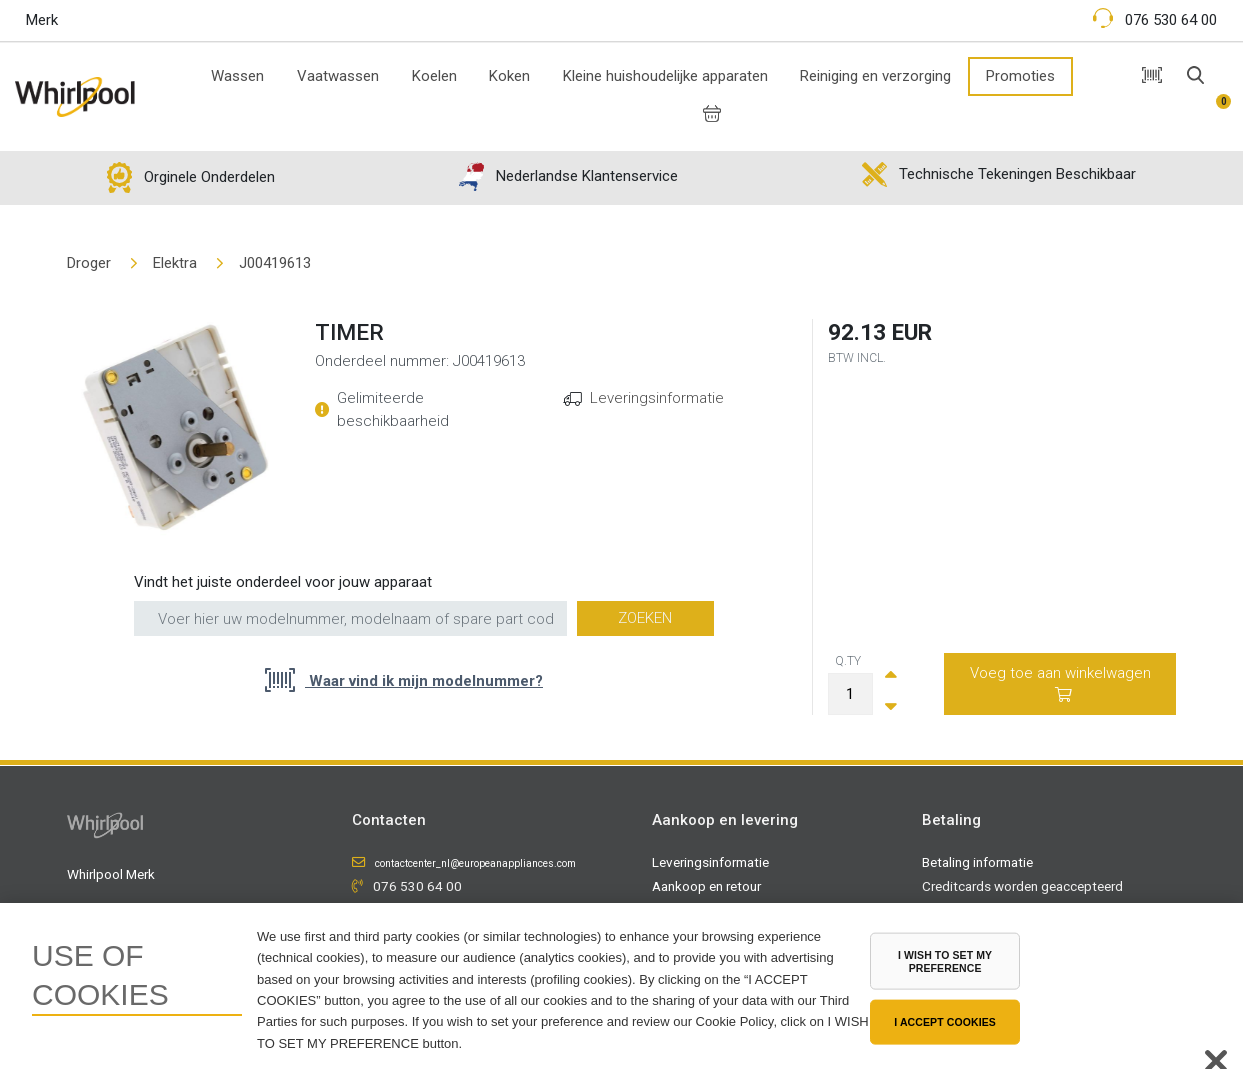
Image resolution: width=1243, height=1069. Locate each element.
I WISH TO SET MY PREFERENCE (945, 961)
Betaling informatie (977, 862)
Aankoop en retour (706, 886)
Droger (89, 263)
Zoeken (645, 618)
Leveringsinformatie (657, 398)
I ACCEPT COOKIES (945, 1022)
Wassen (237, 76)
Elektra (175, 263)
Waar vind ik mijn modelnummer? (424, 681)
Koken (509, 76)
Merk (42, 20)
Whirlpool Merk (111, 874)
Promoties (1020, 76)
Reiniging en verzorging (875, 76)
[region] (621, 986)
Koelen (434, 76)
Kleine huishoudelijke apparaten (665, 76)
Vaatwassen (338, 76)
